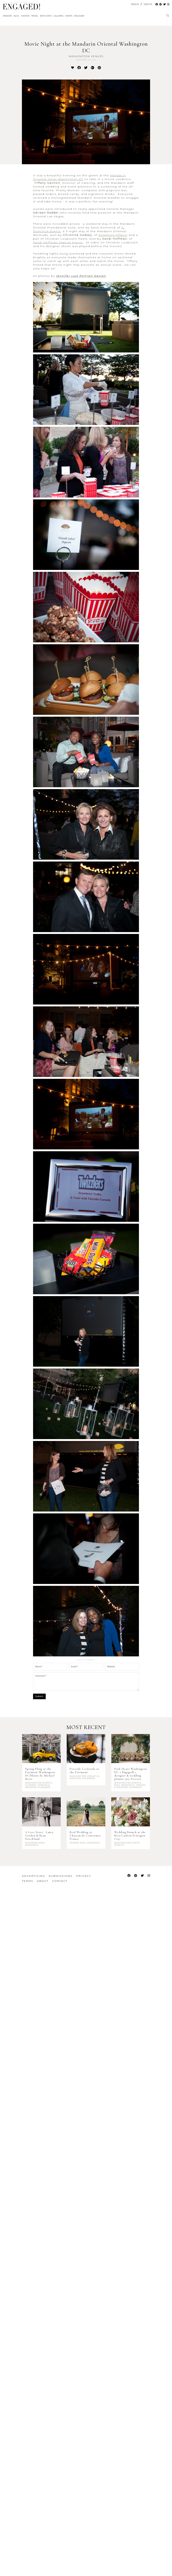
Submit (39, 1696)
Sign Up (148, 4)
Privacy (83, 1876)
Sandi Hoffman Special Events (58, 242)
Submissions (60, 1876)
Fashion (25, 15)
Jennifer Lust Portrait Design (81, 276)
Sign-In (135, 4)
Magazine (79, 15)
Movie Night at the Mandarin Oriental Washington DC (86, 47)
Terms (27, 1881)
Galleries (58, 15)
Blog (16, 15)
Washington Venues (86, 56)
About (42, 1881)
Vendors (7, 15)
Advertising (33, 1876)
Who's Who (46, 15)
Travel (34, 15)
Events (68, 15)
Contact (59, 1881)
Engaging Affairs (113, 235)
